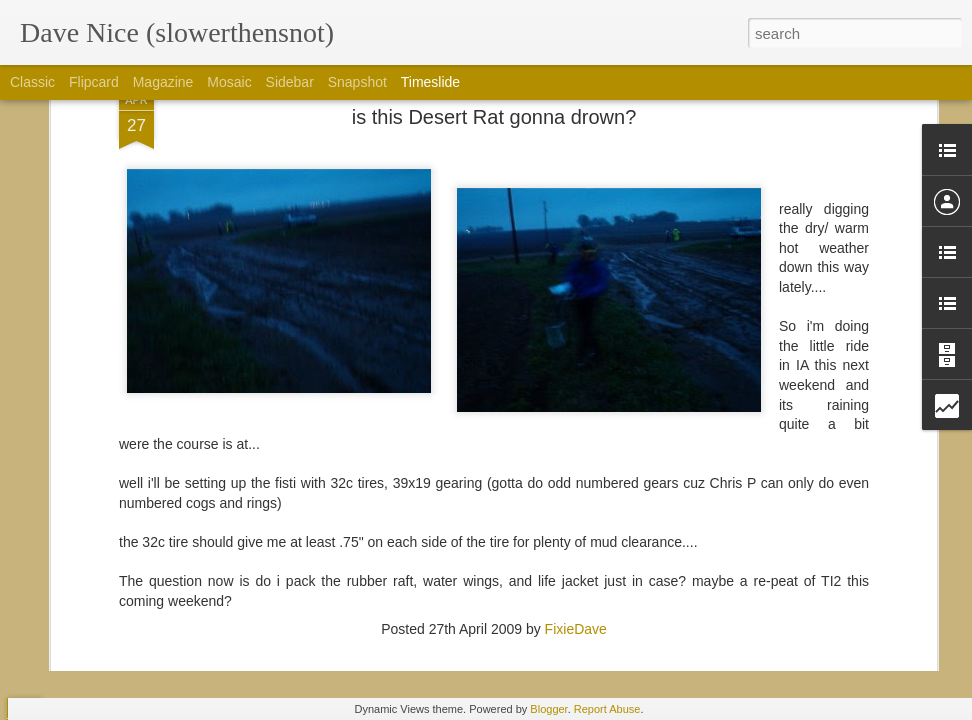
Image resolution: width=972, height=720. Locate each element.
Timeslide (430, 82)
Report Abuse (607, 709)
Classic (32, 82)
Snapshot (357, 82)
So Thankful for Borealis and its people (802, 497)
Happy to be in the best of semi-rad (791, 532)
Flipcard (94, 82)
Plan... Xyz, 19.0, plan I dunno (502, 498)
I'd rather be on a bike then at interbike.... (809, 567)
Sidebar (290, 82)
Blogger (548, 709)
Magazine (163, 82)
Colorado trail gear (739, 602)
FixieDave (576, 347)
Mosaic (229, 82)
